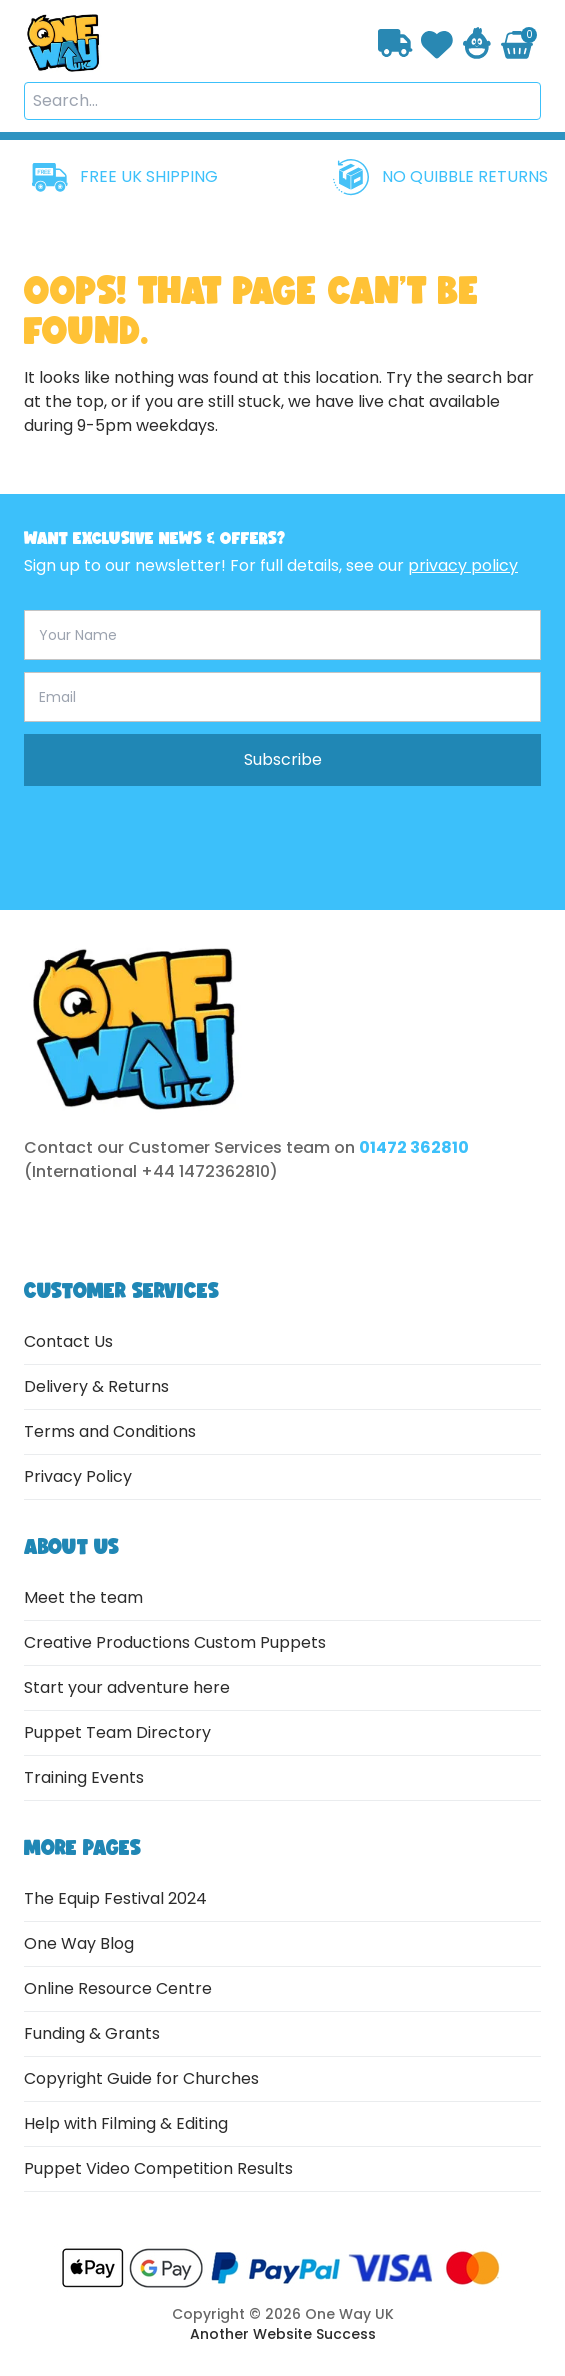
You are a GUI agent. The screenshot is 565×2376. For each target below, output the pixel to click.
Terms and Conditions (110, 1431)
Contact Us (68, 1341)
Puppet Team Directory (117, 1732)
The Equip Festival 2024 (115, 1898)
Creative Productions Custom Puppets (175, 1642)
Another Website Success (283, 2334)
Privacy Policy (78, 1476)
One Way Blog (79, 1943)
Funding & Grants (92, 2033)
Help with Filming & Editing (126, 2123)
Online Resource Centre (118, 1988)
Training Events (84, 1777)
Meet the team (83, 1597)
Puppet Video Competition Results (158, 2168)
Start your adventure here (127, 1687)
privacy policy (463, 565)
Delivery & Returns (96, 1386)
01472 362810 (414, 1147)
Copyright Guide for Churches (141, 2078)
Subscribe (283, 759)
